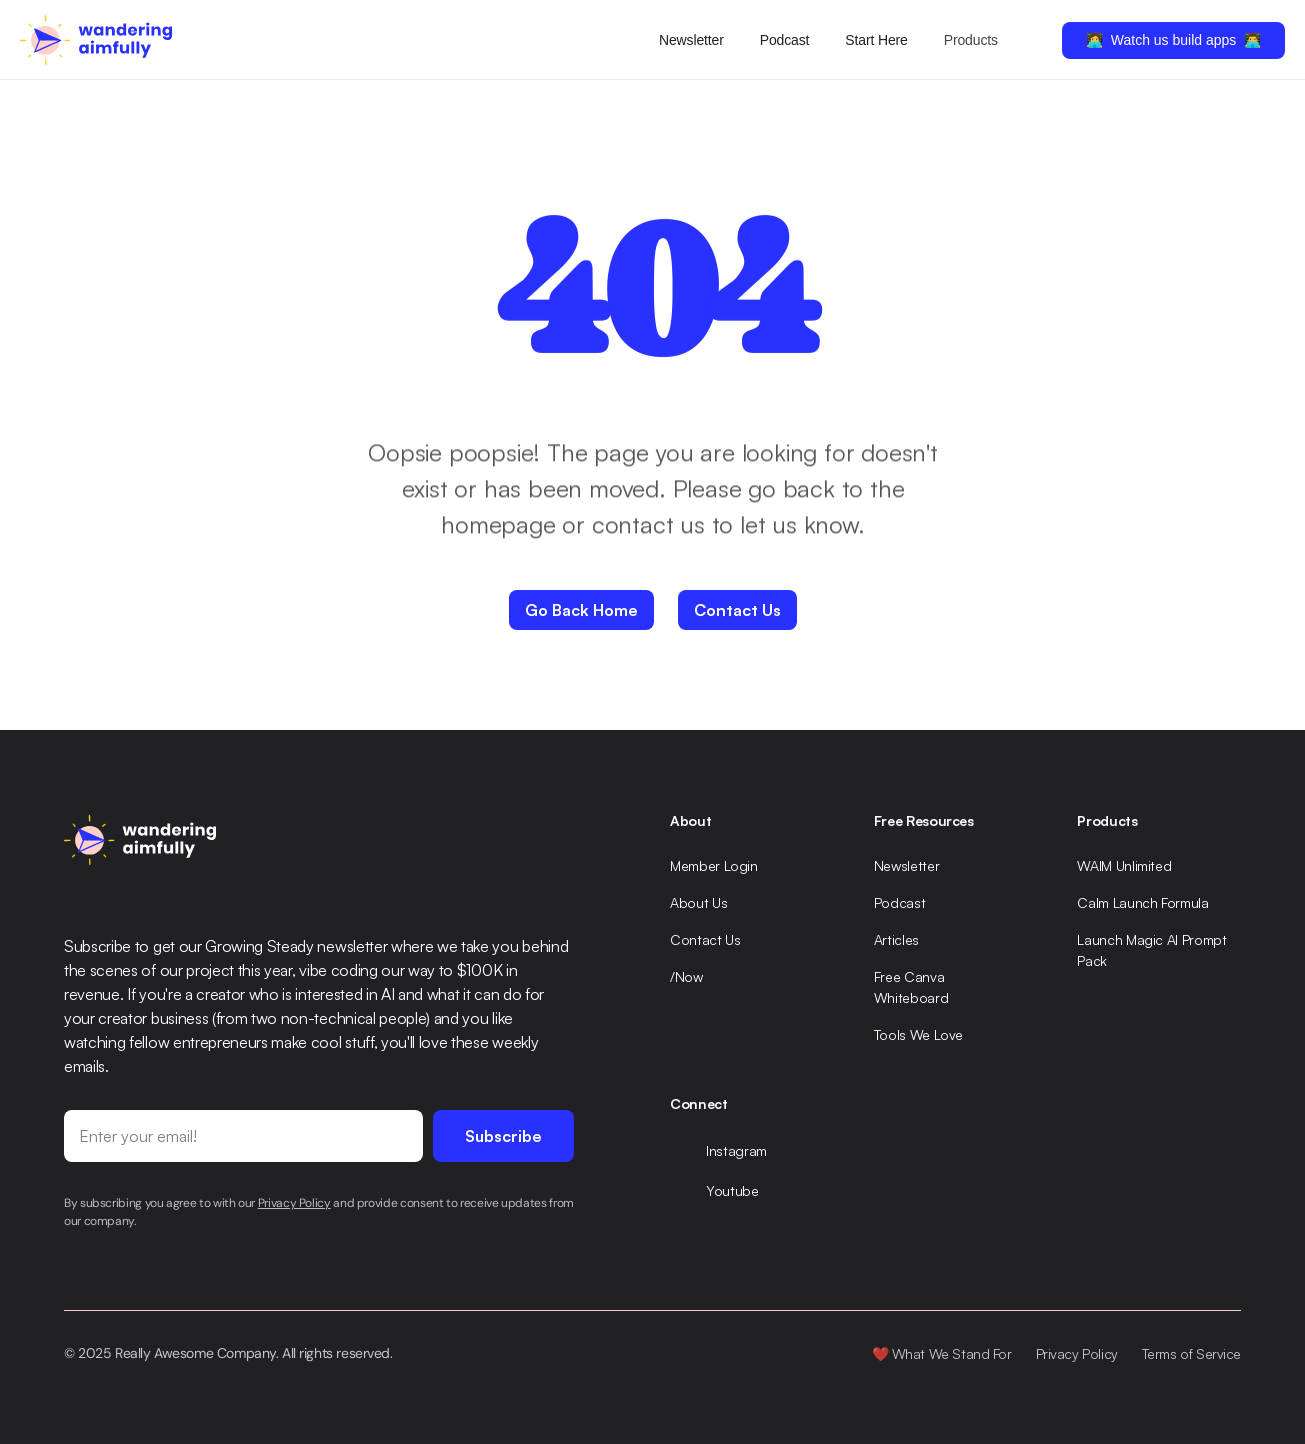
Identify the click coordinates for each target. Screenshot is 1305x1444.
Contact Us (705, 939)
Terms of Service (1191, 1353)
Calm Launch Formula (1142, 902)
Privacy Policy (1077, 1353)
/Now (686, 976)
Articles (896, 939)
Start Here (876, 40)
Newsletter (691, 40)
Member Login (714, 865)
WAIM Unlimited (1124, 865)
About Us (698, 902)
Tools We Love (918, 1034)
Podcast (785, 40)
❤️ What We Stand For (942, 1353)
